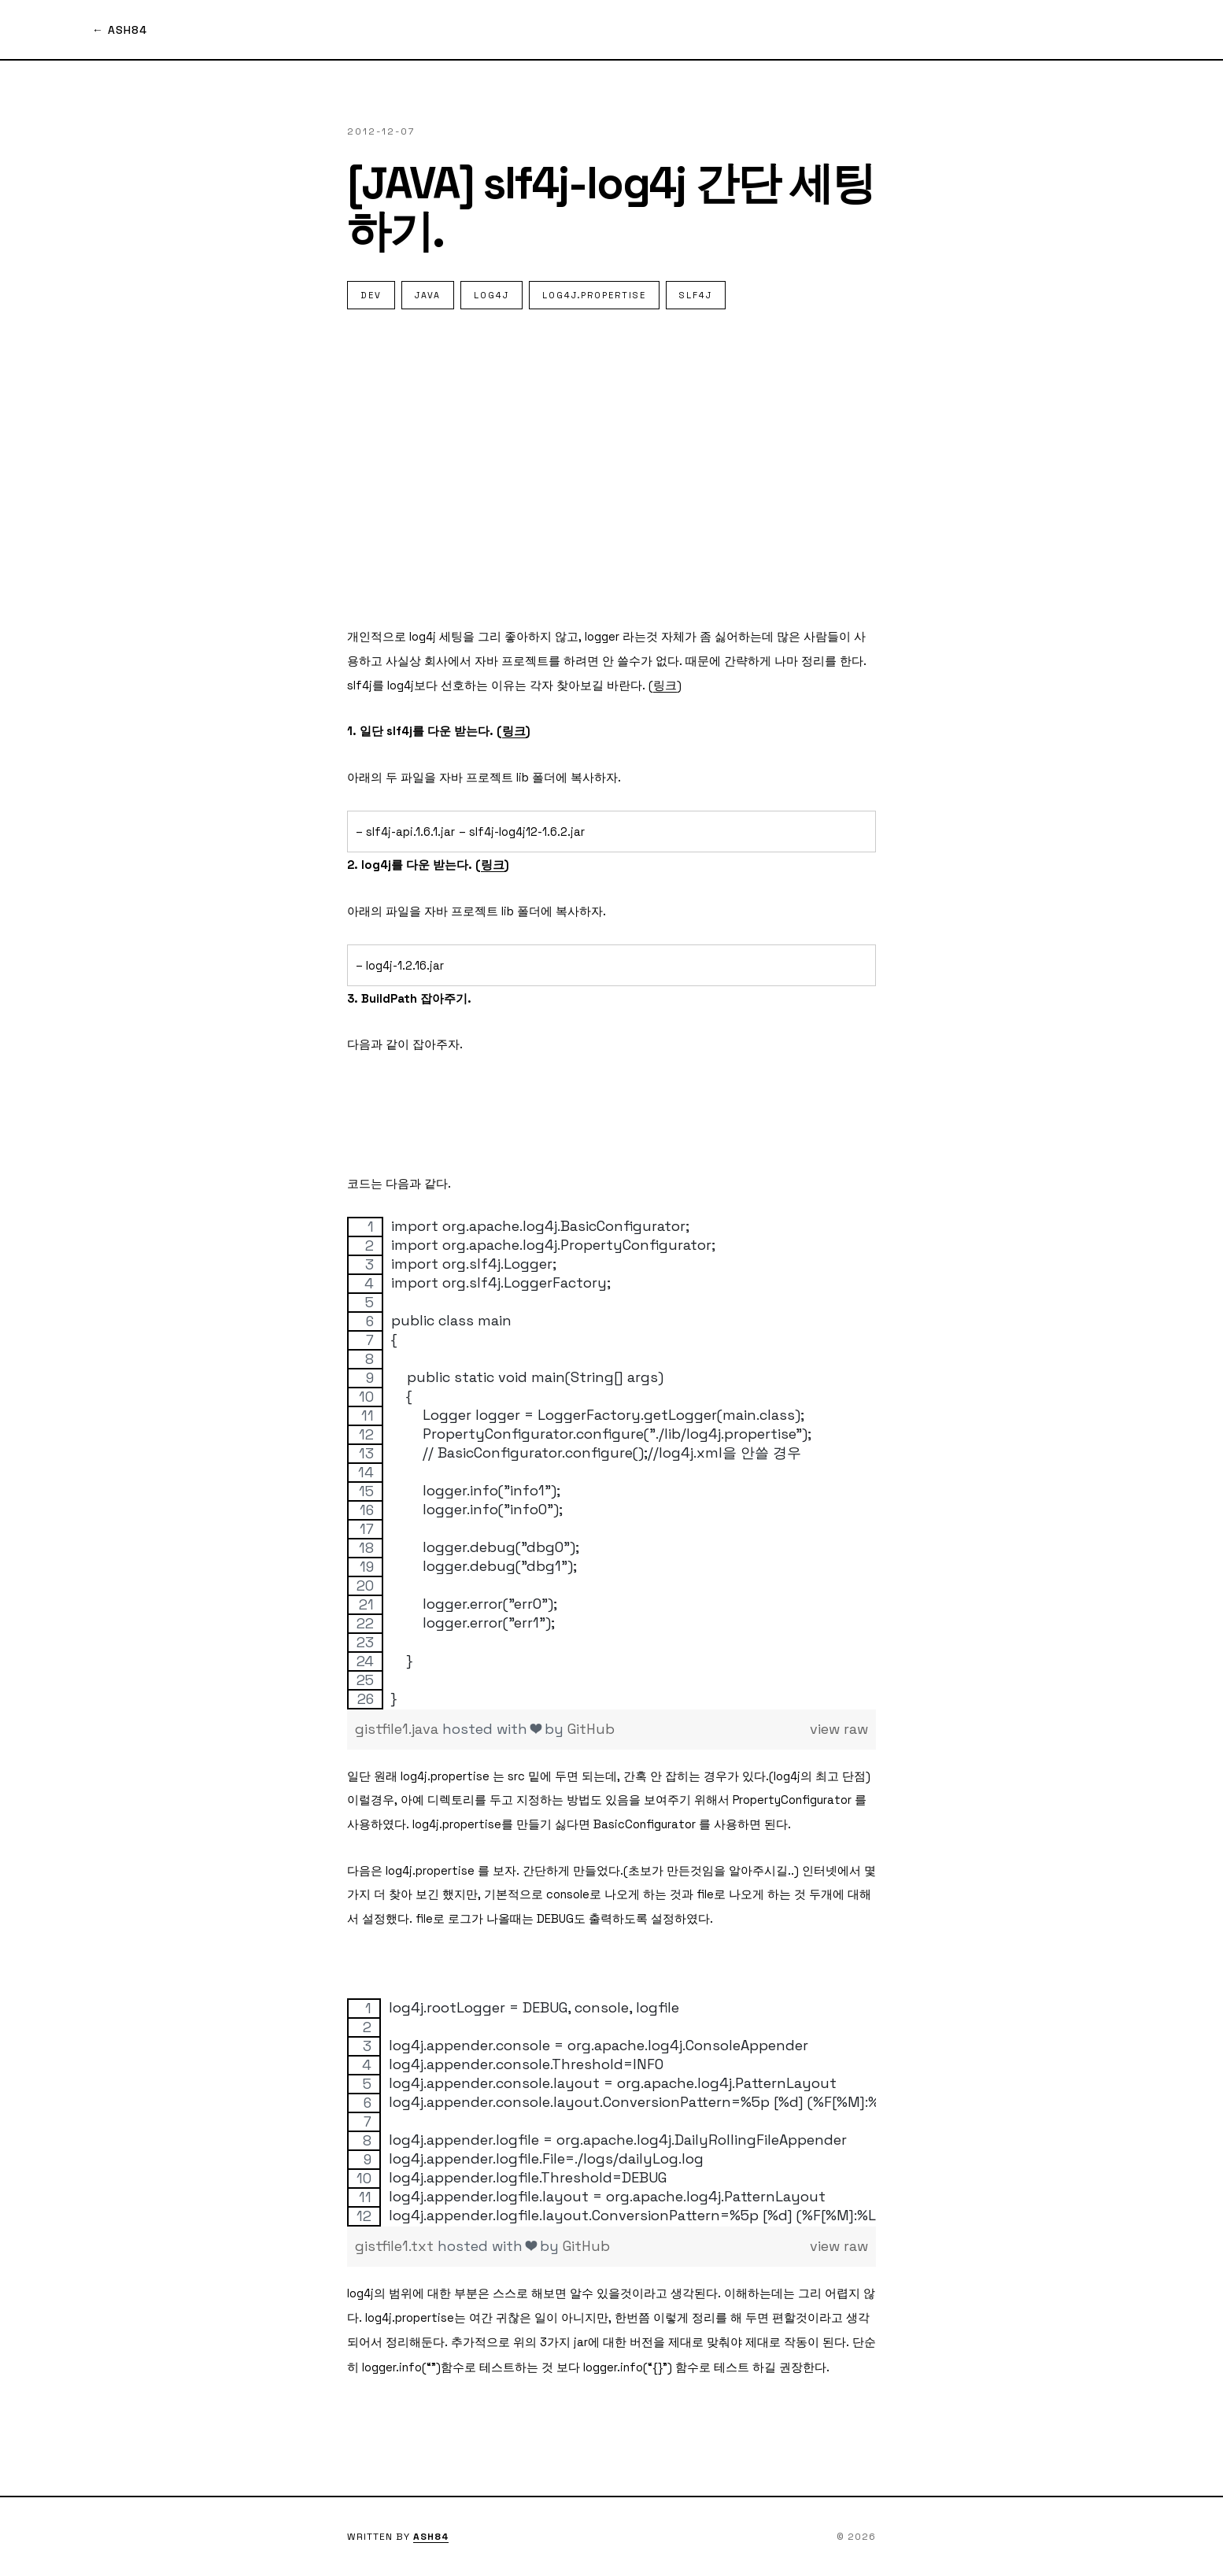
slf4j (695, 295)
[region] (611, 1463)
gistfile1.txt (396, 2246)
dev (371, 295)
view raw (839, 1729)
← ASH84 (119, 30)
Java (428, 295)
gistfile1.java (398, 1729)
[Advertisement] (611, 467)
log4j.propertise (594, 295)
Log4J (491, 295)
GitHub (591, 1729)
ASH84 (431, 2536)
